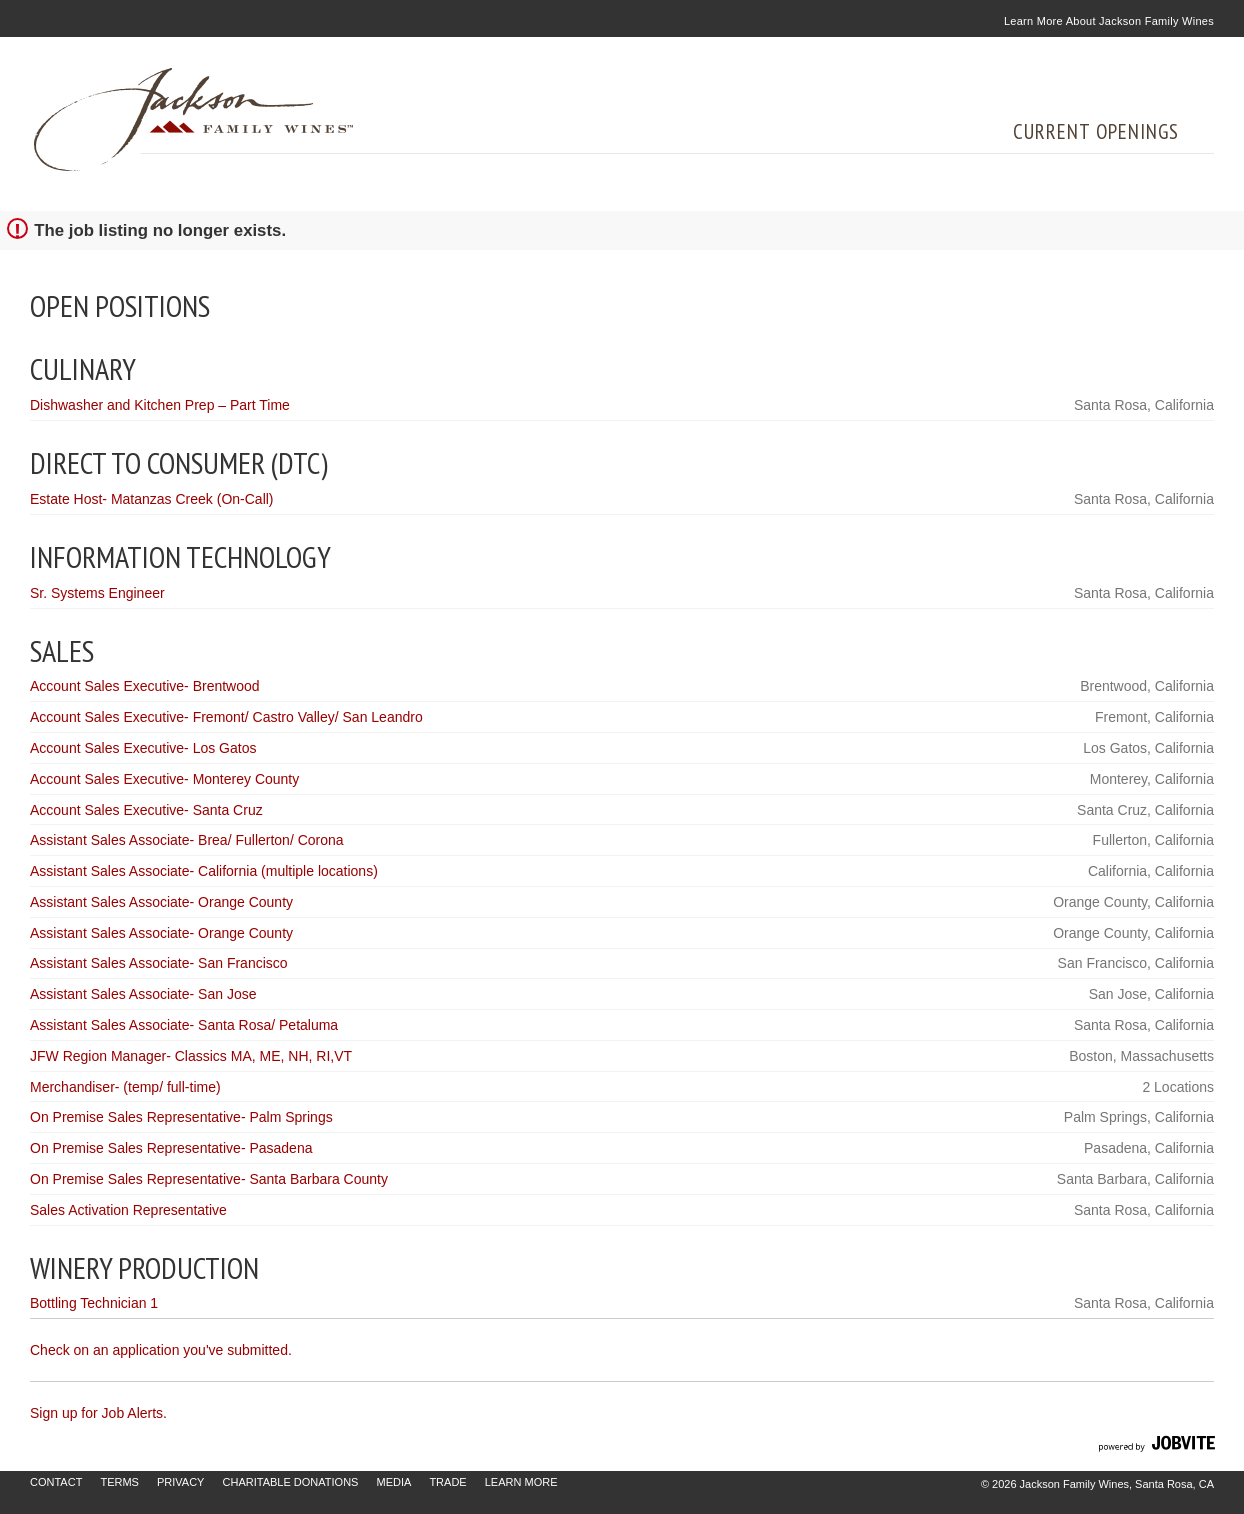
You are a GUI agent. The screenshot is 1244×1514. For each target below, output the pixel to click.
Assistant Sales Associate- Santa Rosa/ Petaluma (184, 1025)
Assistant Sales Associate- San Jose (143, 994)
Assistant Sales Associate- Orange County (161, 902)
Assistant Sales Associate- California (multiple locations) (204, 871)
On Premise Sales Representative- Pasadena (171, 1148)
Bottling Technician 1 (94, 1303)
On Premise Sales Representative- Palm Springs (181, 1117)
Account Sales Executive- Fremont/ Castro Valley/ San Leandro (226, 717)
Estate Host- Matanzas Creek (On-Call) (152, 499)
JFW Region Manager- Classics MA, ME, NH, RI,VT (191, 1056)
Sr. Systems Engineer (97, 593)
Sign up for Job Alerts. (98, 1413)
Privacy (180, 1482)
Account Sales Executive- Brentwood (145, 686)
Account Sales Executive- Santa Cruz (146, 810)
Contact (56, 1482)
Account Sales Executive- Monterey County (164, 779)
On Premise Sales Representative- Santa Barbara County (209, 1179)
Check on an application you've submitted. (161, 1350)
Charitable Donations (291, 1482)
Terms (119, 1482)
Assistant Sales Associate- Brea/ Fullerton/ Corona (187, 840)
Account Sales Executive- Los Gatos (143, 748)
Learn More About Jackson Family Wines (1109, 21)
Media (393, 1482)
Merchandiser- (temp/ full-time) (125, 1087)
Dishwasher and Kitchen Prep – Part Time (160, 405)
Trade (447, 1482)
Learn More (521, 1482)
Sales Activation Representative (128, 1210)
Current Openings (1096, 131)
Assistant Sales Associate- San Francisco (159, 963)
